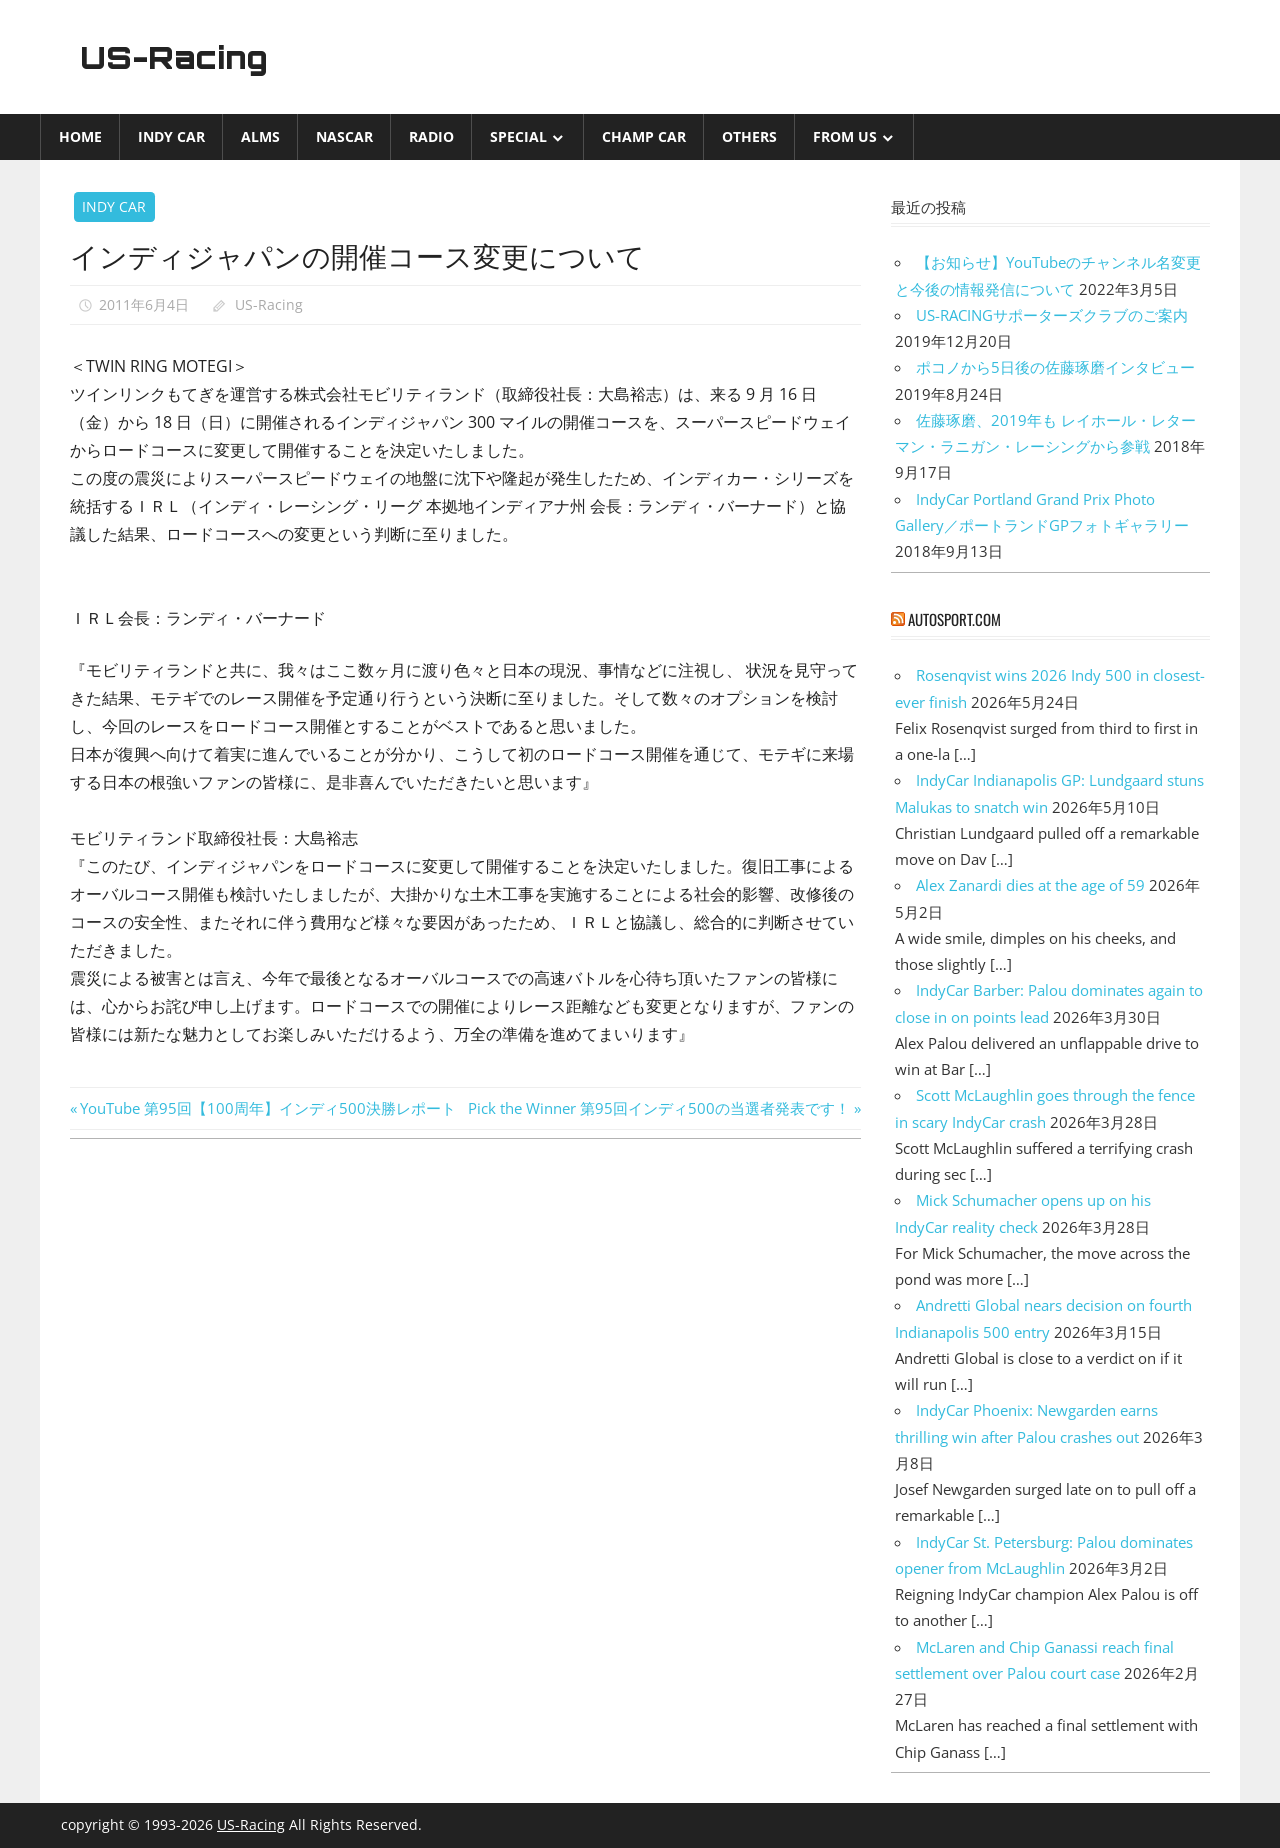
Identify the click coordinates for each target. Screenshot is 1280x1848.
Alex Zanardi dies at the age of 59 (1030, 885)
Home (80, 136)
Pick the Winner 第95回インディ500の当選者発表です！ (659, 1108)
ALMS (260, 136)
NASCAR (344, 136)
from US (845, 136)
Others (749, 136)
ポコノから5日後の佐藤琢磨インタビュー (1055, 367)
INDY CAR (171, 136)
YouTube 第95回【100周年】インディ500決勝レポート (267, 1108)
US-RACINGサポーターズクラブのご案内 (1052, 315)
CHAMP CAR (644, 136)
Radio (431, 136)
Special (518, 136)
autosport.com (954, 619)
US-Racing (178, 57)
